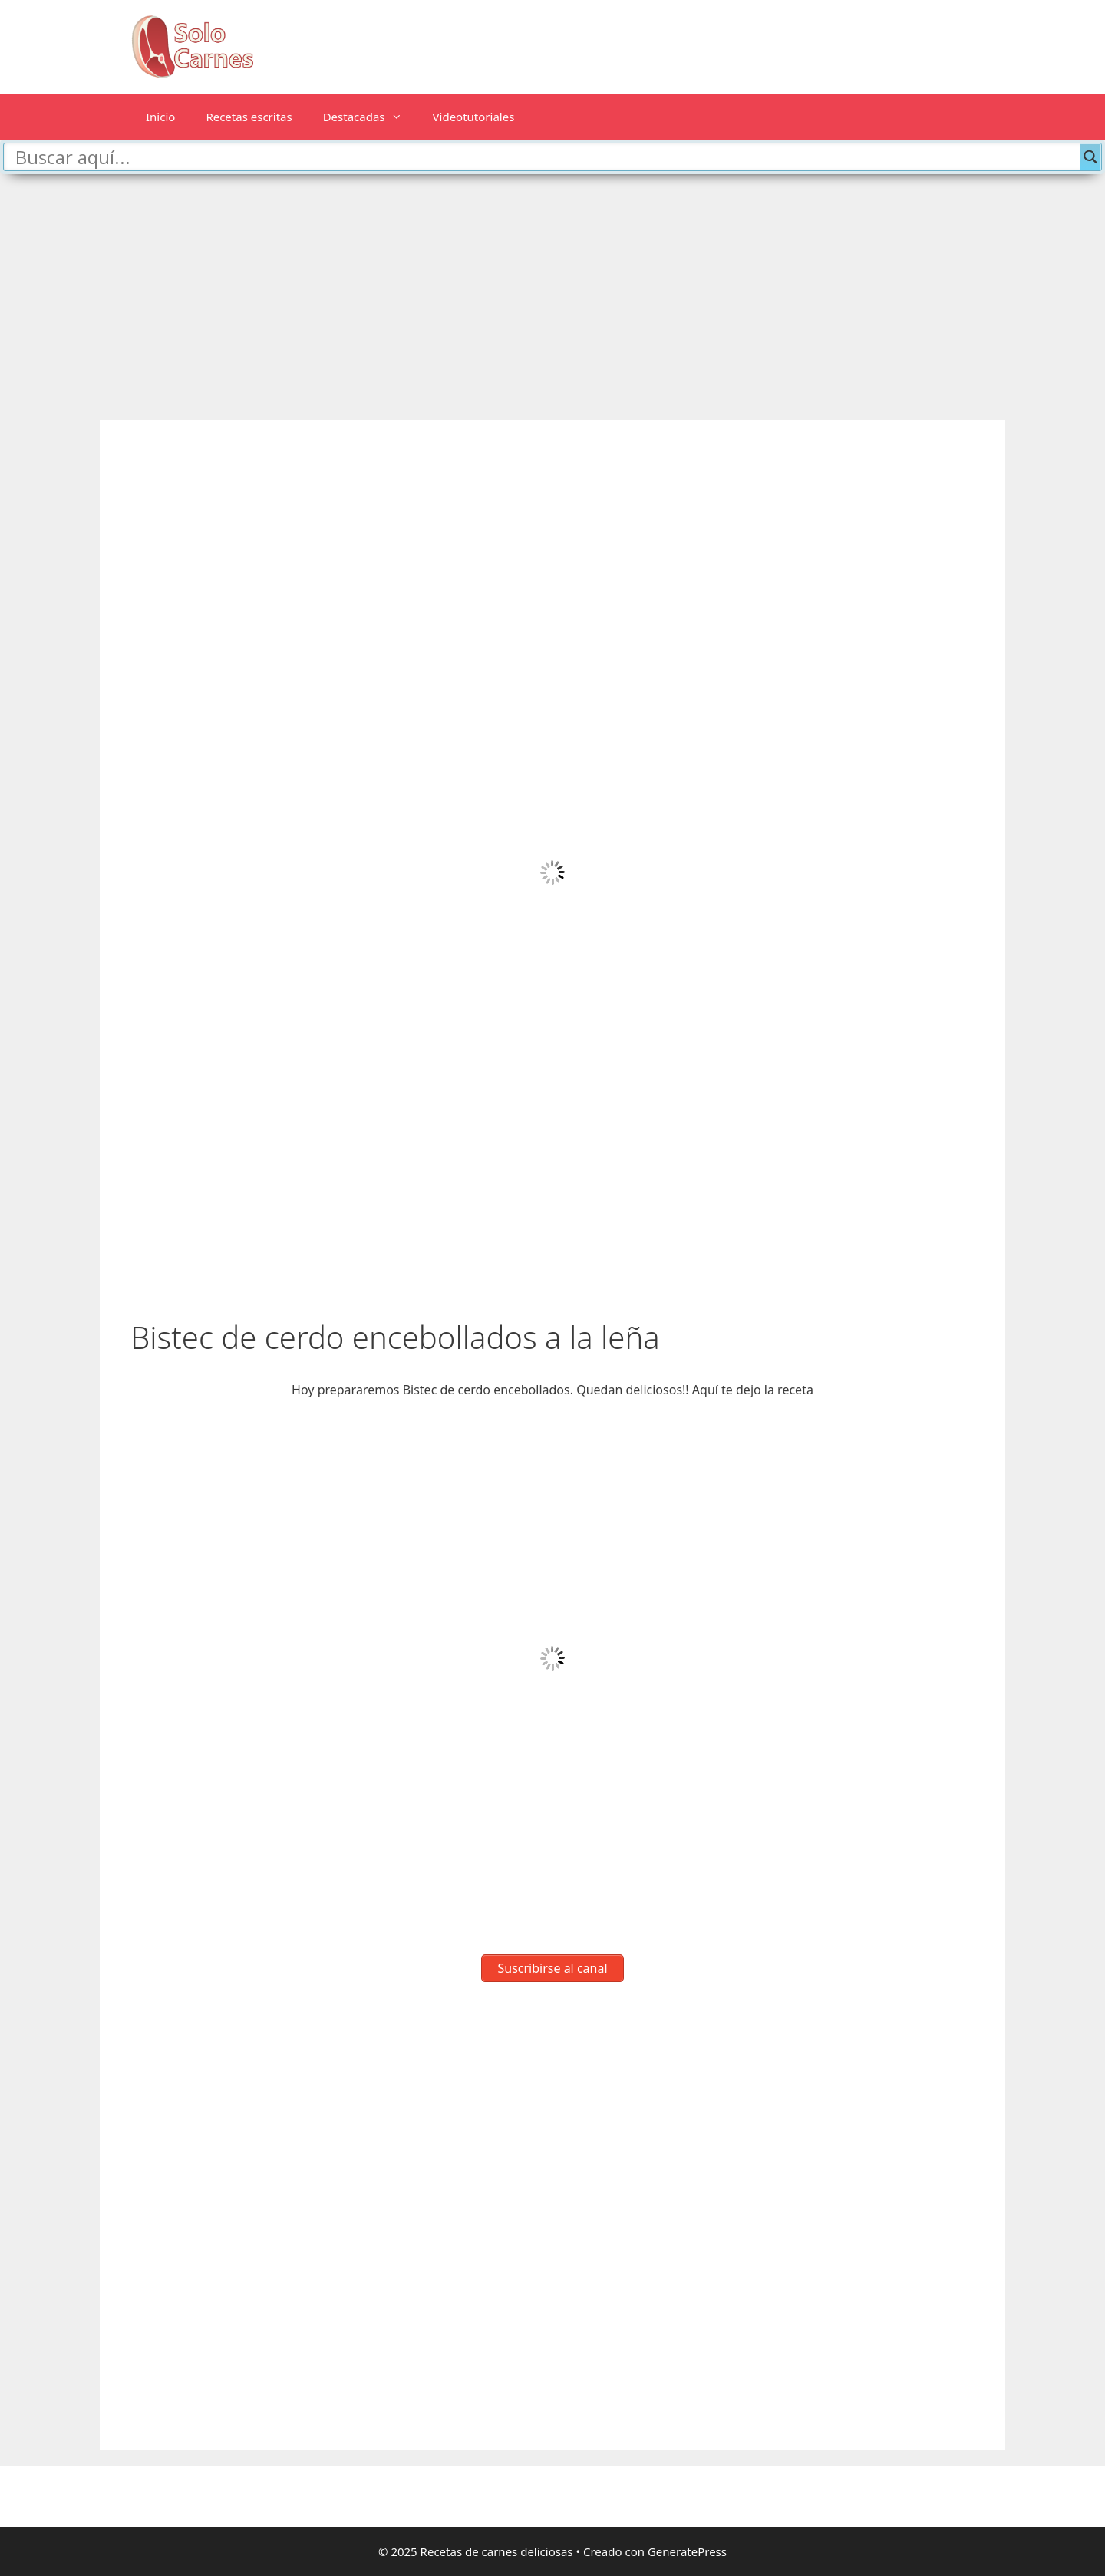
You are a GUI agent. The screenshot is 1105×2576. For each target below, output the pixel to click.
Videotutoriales (474, 116)
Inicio (160, 116)
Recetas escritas (249, 116)
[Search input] (545, 156)
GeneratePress (687, 2551)
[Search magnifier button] (1090, 156)
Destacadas (370, 117)
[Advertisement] (552, 289)
